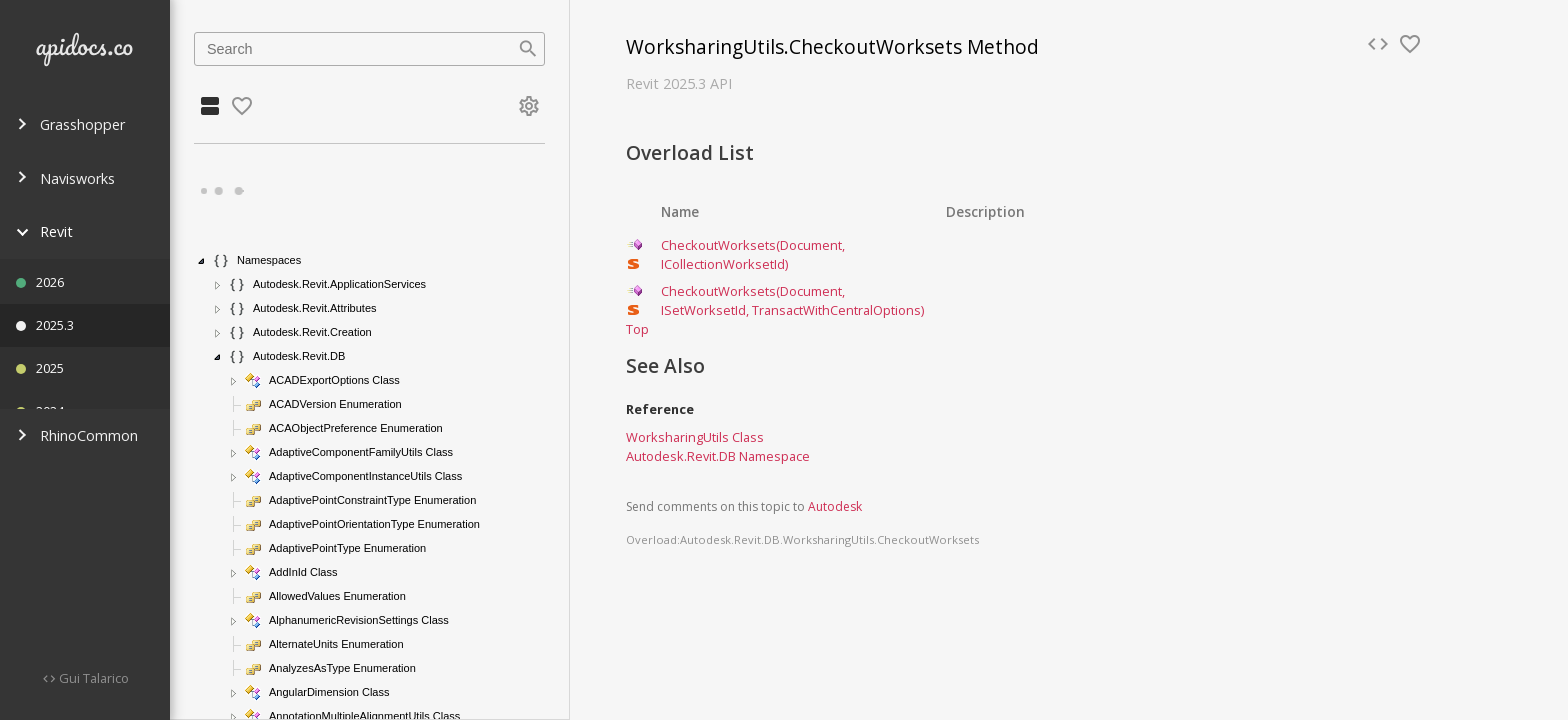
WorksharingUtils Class (695, 437)
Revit (44, 231)
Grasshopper (70, 124)
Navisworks (65, 178)
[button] (202, 261)
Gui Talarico (92, 678)
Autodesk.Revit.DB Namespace (718, 456)
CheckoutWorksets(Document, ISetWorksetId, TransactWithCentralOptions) (792, 300)
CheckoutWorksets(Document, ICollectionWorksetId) (753, 254)
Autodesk (835, 506)
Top (637, 329)
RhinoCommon (77, 435)
